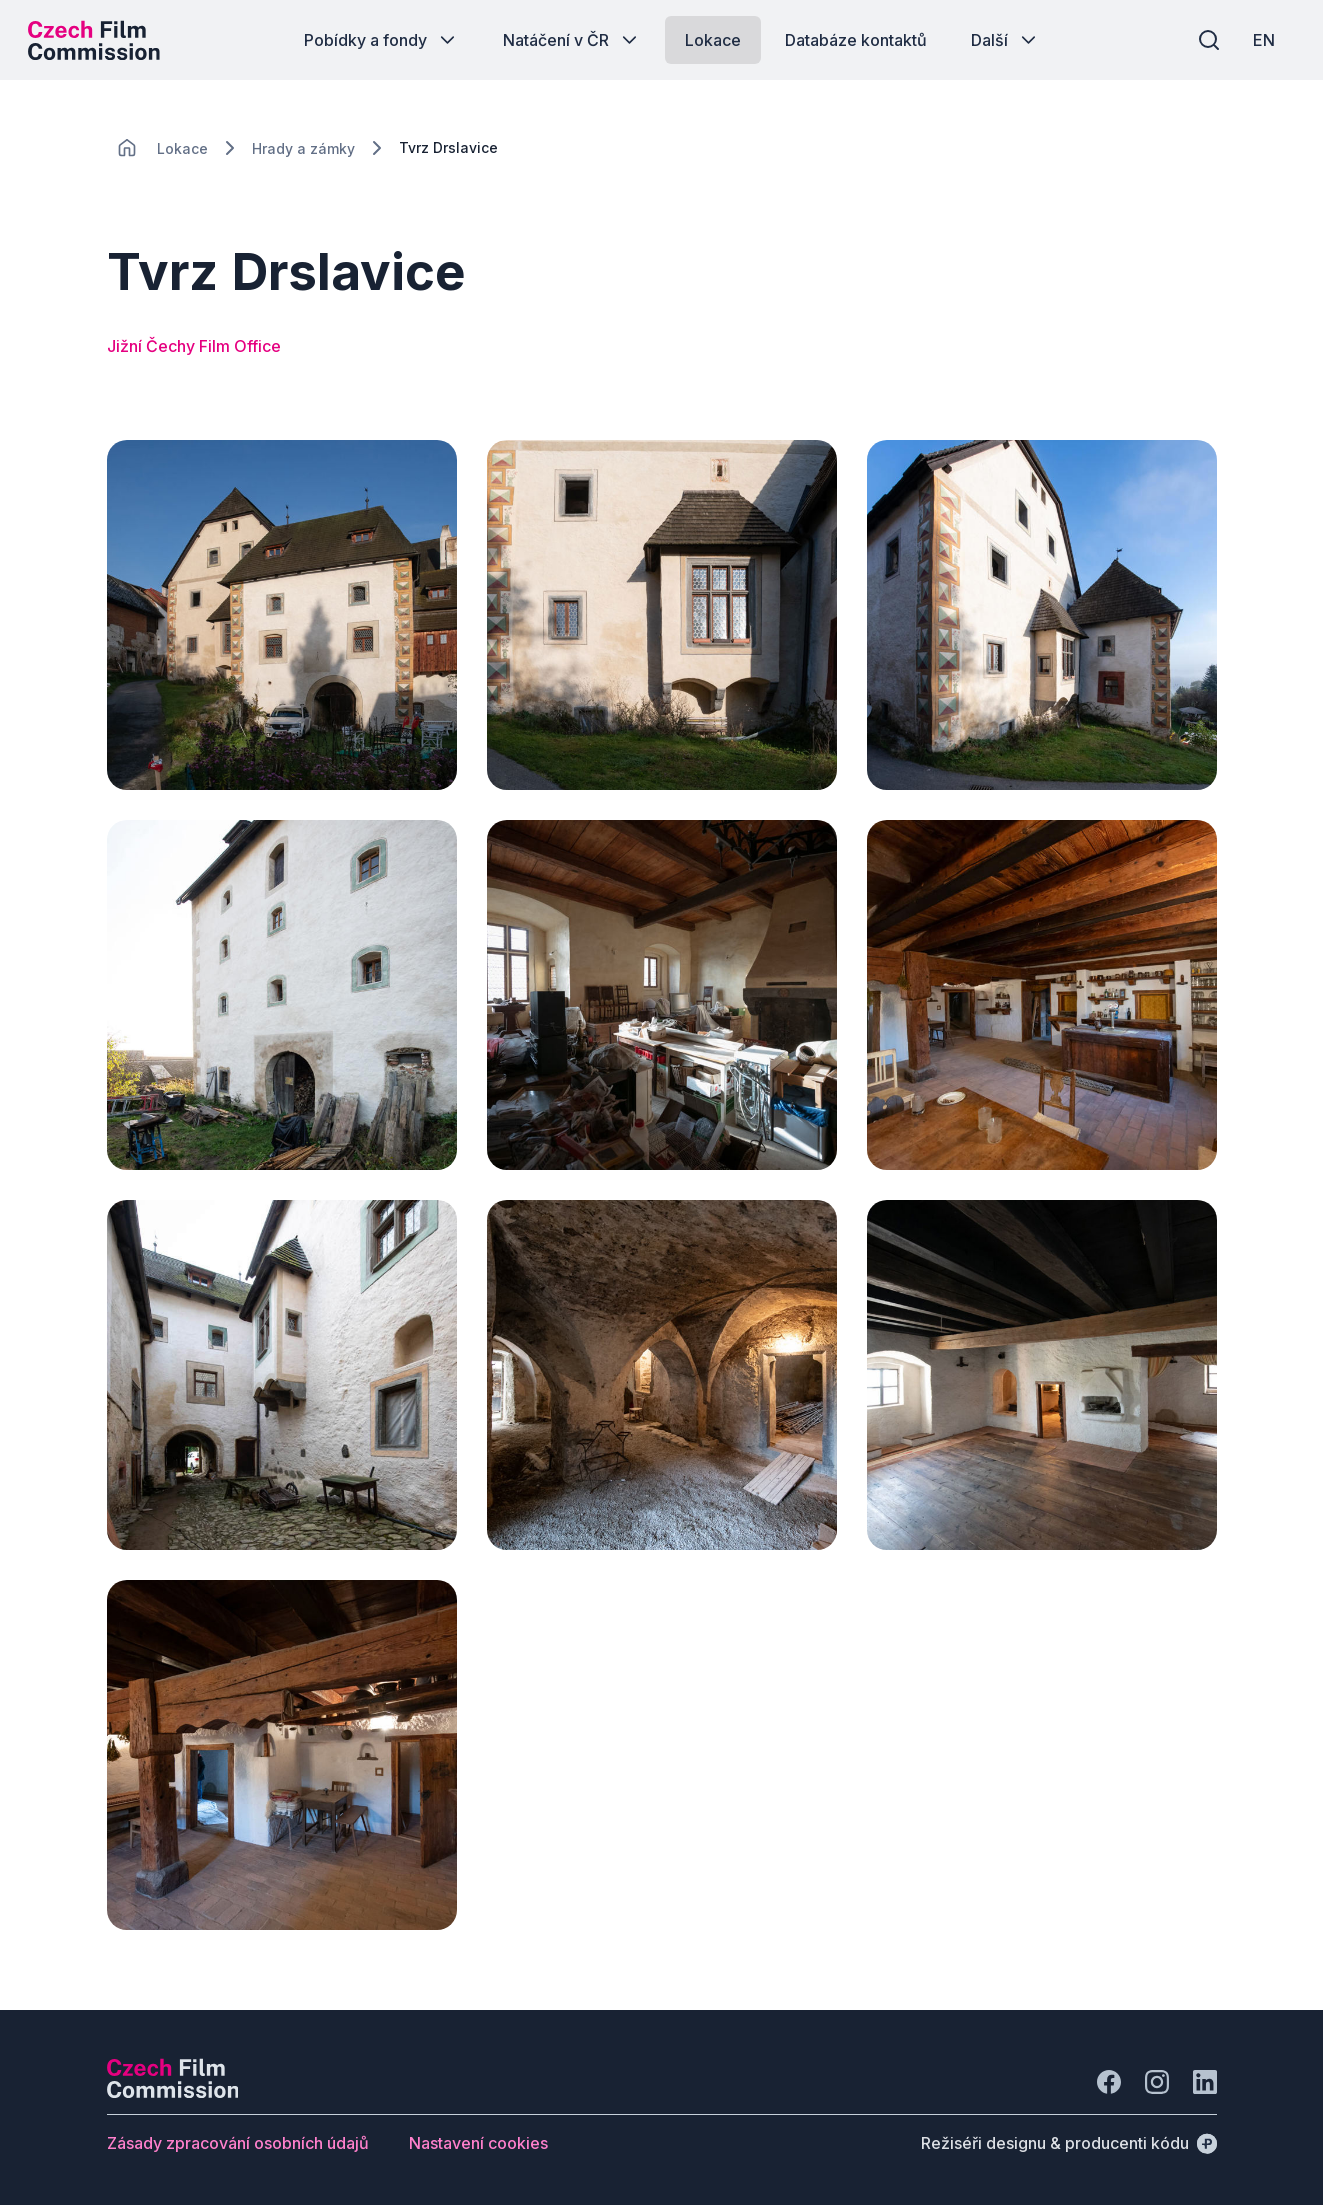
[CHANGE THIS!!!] (127, 148)
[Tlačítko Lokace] (713, 40)
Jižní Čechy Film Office (194, 346)
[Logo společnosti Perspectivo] (173, 2092)
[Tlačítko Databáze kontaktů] (856, 40)
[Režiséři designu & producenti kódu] (1069, 2143)
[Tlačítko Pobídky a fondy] (381, 40)
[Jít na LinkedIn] (1205, 2082)
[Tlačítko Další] (1005, 40)
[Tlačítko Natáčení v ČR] (572, 40)
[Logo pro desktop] (96, 40)
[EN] (1262, 40)
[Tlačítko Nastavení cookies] (478, 2143)
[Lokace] (182, 148)
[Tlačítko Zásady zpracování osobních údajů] (238, 2143)
